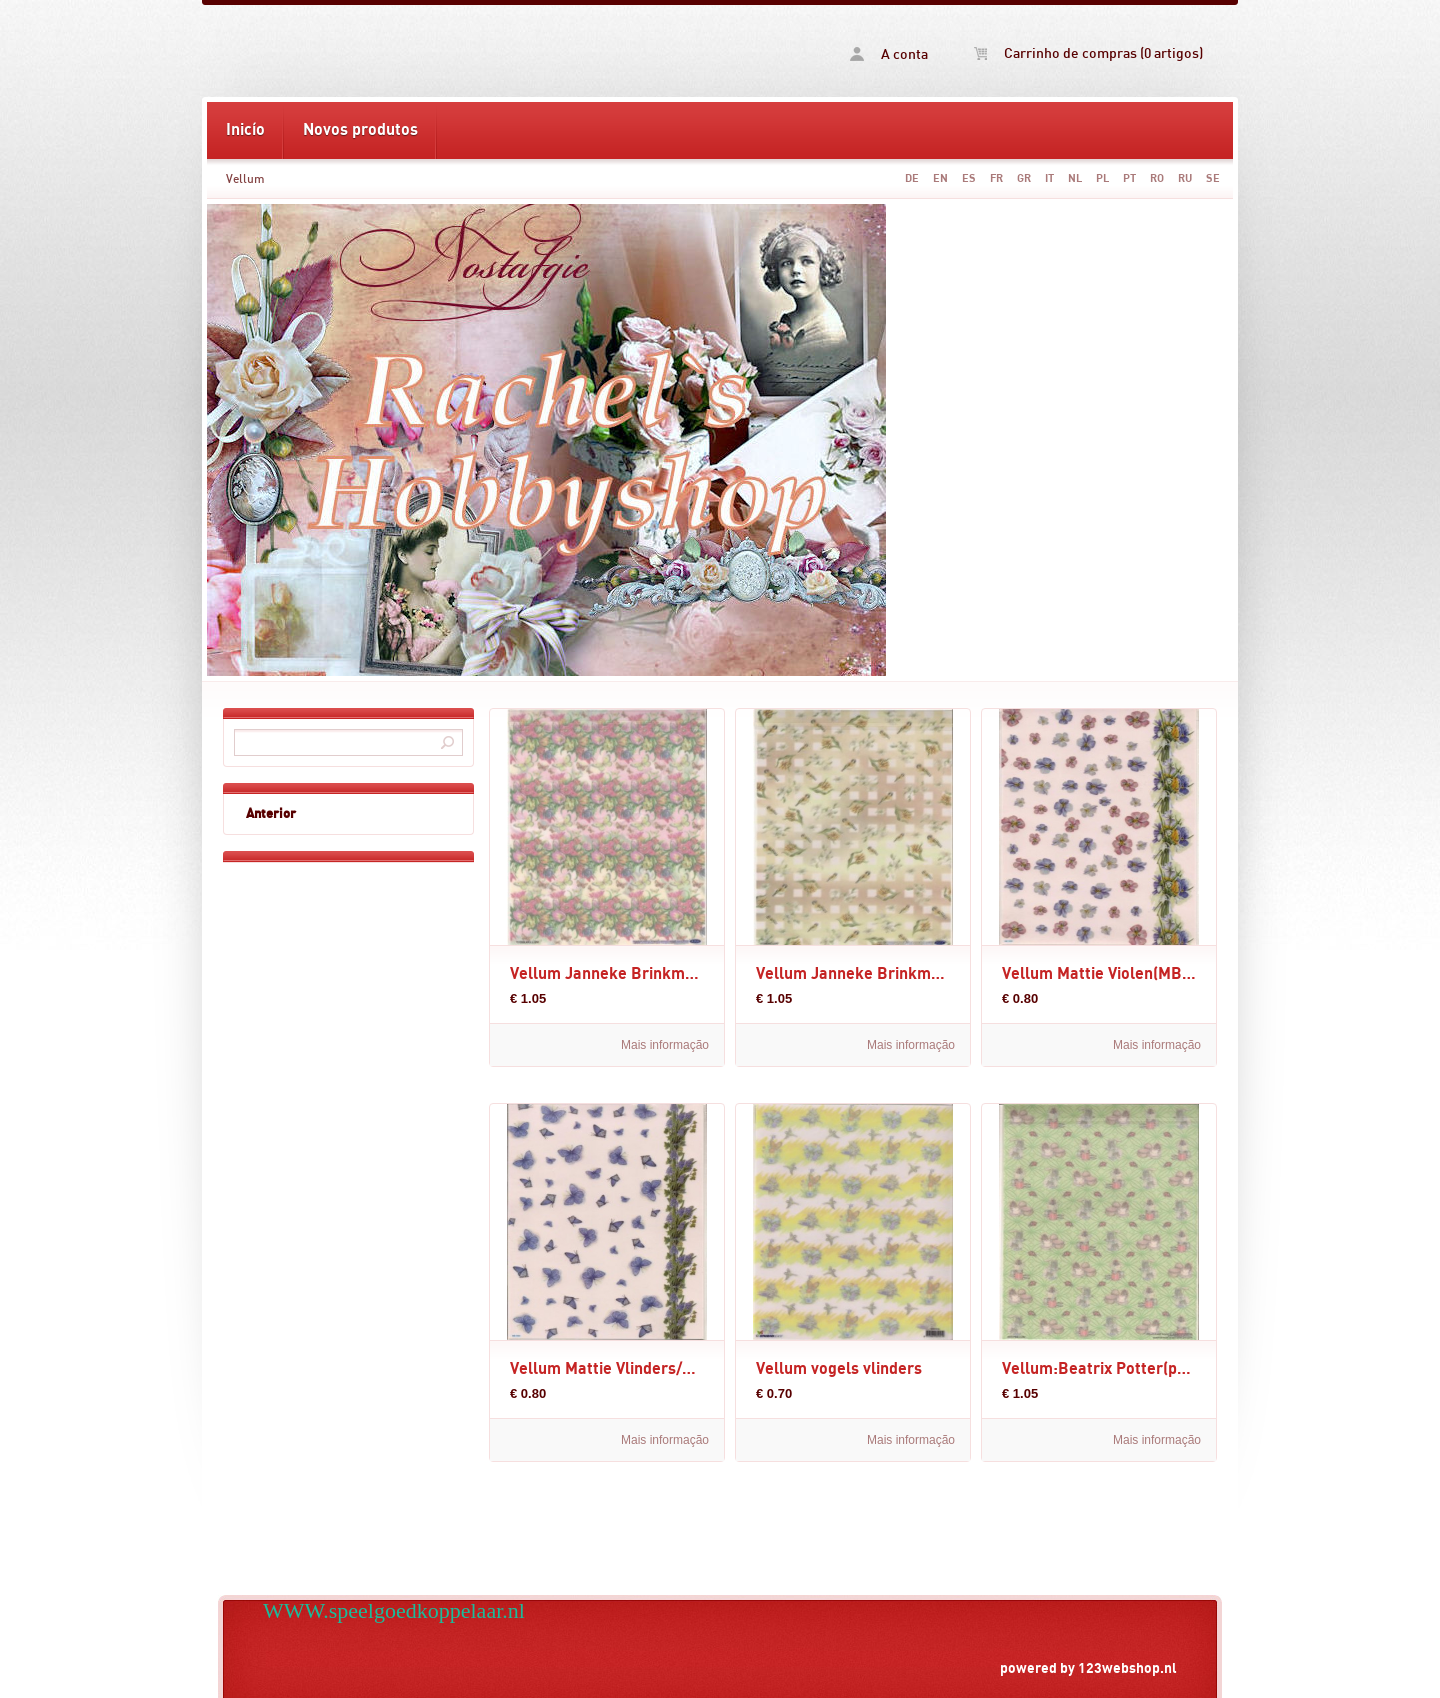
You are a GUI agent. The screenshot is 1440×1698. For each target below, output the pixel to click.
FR (996, 178)
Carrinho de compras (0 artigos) (1088, 54)
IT (1049, 178)
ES (969, 178)
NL (1075, 178)
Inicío (245, 130)
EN (940, 178)
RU (1185, 178)
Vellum (245, 179)
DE (912, 178)
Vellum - (463, 51)
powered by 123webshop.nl (1088, 1668)
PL (1102, 178)
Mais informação (665, 1045)
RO (1157, 178)
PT (1129, 178)
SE (1213, 178)
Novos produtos (360, 130)
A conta (889, 54)
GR (1024, 178)
